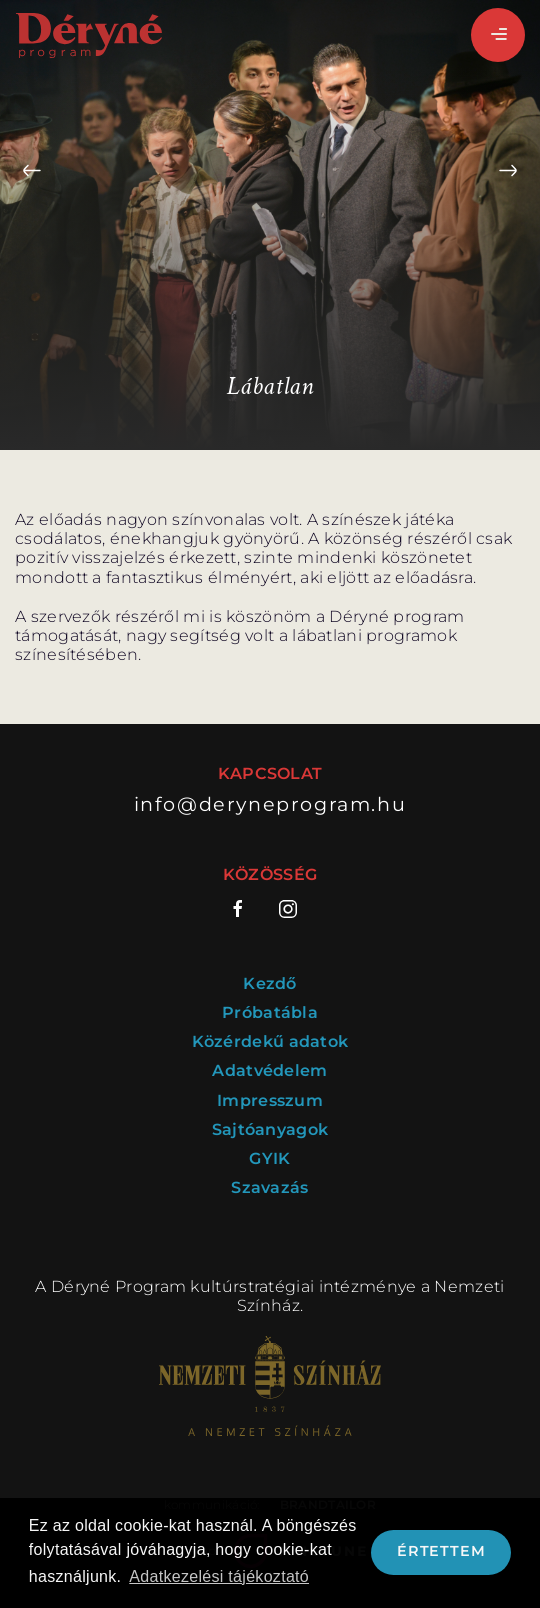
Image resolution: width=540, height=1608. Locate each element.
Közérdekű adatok (270, 1041)
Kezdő (270, 983)
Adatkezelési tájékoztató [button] (219, 1576)
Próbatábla (270, 1012)
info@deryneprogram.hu (270, 804)
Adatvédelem (269, 1070)
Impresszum (270, 1100)
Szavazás (269, 1187)
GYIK (269, 1158)
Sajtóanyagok (270, 1129)
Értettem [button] (441, 1551)
